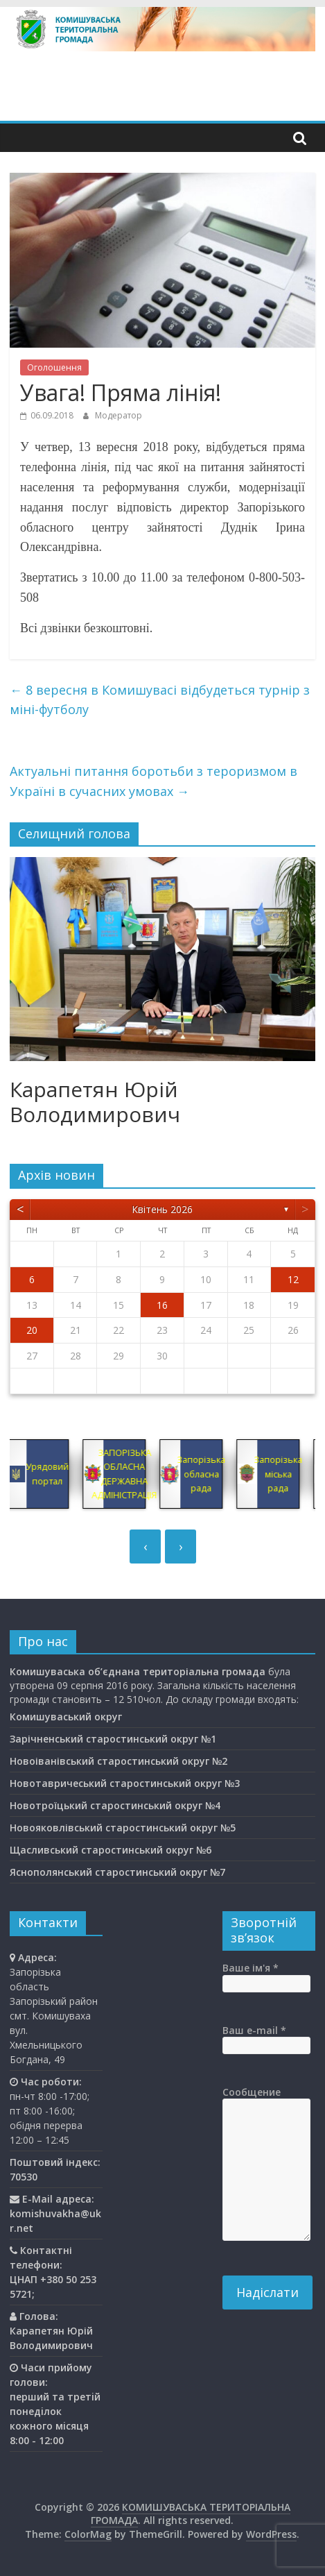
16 (162, 1305)
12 (293, 1279)
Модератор (118, 415)
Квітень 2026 (162, 1209)
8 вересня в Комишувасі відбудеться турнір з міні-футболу (160, 699)
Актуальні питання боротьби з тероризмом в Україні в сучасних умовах (153, 781)
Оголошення (54, 367)
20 (31, 1330)
